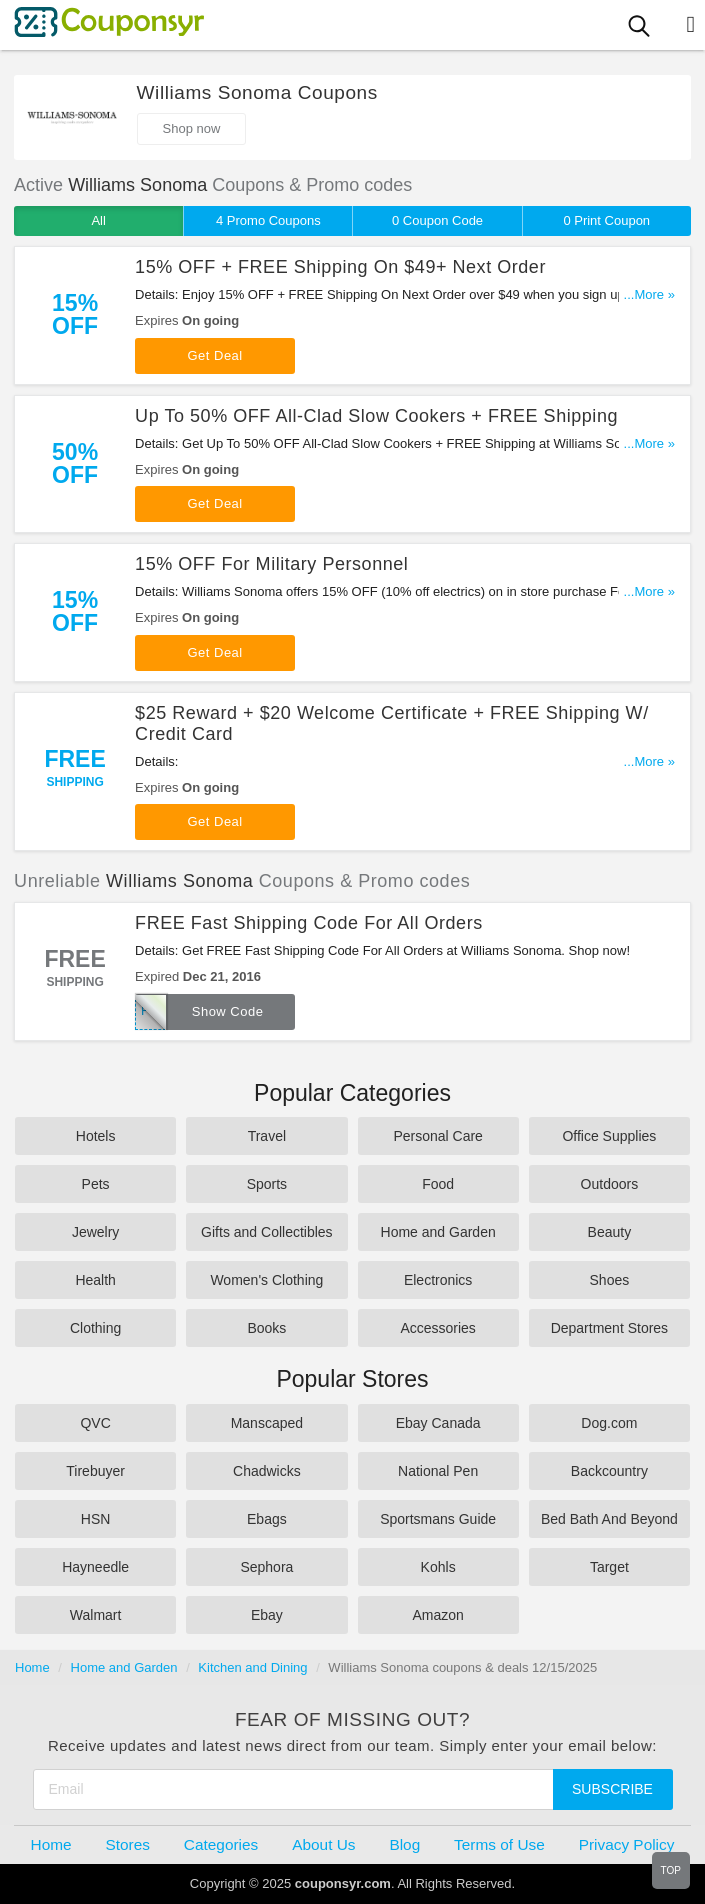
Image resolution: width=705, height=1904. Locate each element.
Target (609, 1567)
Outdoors (610, 1184)
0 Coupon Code (437, 220)
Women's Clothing (266, 1280)
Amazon (437, 1615)
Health (95, 1280)
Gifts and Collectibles (267, 1232)
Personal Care (438, 1136)
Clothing (95, 1328)
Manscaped (267, 1423)
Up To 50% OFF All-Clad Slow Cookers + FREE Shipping (376, 416)
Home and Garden (438, 1232)
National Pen (438, 1471)
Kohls (438, 1567)
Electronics (438, 1280)
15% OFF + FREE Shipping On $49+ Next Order (340, 267)
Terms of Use (499, 1844)
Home (32, 1667)
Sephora (266, 1567)
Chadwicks (267, 1471)
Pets (96, 1184)
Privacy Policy (627, 1844)
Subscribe (612, 1789)
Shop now (192, 128)
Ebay (267, 1615)
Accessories (437, 1328)
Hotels (96, 1136)
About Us (323, 1844)
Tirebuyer (95, 1471)
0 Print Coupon (606, 220)
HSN (96, 1519)
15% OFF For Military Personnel (271, 564)
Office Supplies (609, 1136)
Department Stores (610, 1328)
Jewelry (95, 1232)
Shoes (610, 1280)
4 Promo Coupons (268, 220)
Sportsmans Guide (438, 1519)
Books (266, 1328)
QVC (95, 1423)
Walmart (96, 1615)
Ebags (267, 1519)
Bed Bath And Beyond (609, 1519)
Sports (267, 1184)
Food (438, 1184)
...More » (649, 294)
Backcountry (609, 1471)
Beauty (610, 1232)
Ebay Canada (438, 1423)
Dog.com (609, 1423)
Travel (267, 1136)
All (98, 220)
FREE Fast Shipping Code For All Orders (309, 923)
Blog (404, 1844)
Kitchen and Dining (252, 1667)
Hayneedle (95, 1567)
